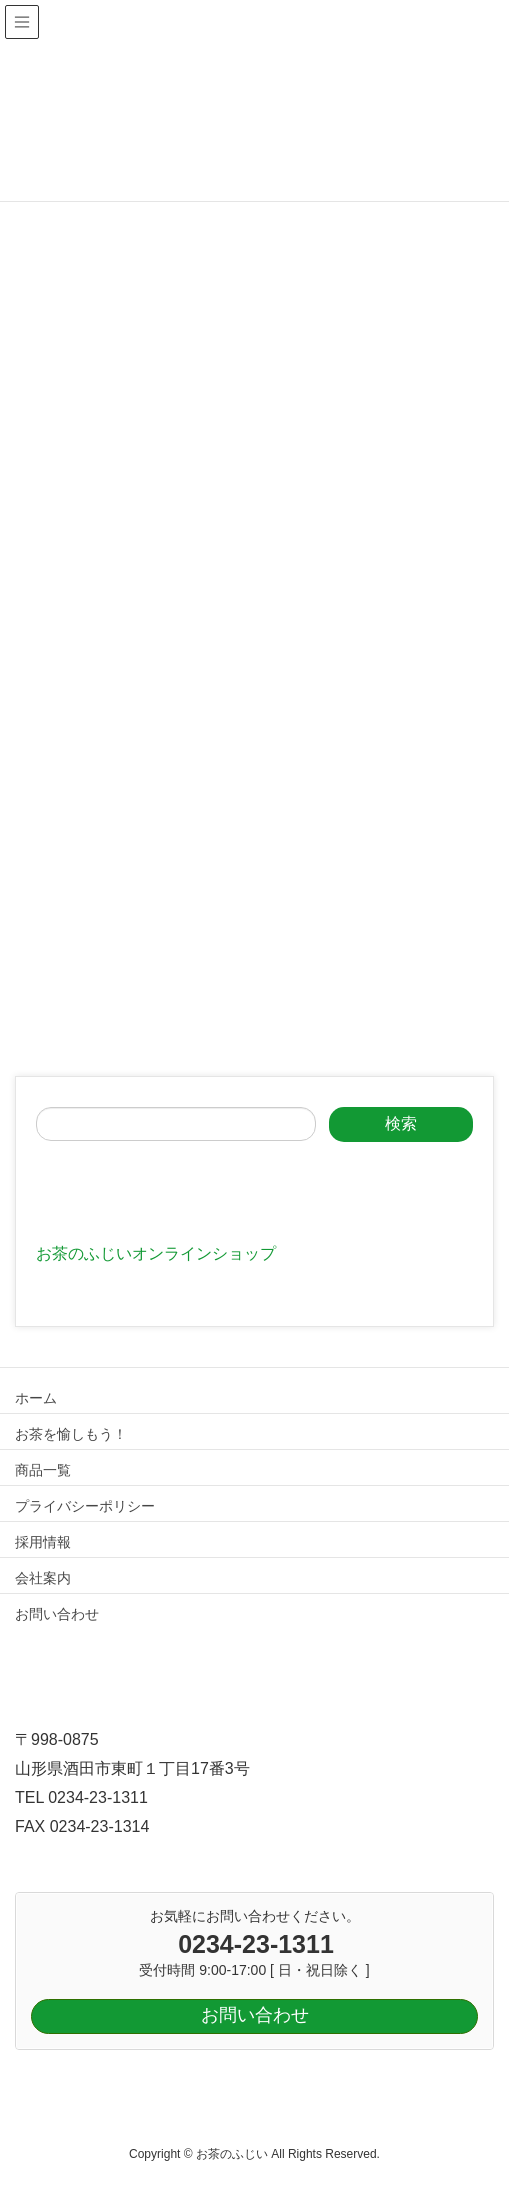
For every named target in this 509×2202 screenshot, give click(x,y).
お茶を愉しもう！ (71, 1434)
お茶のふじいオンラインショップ (156, 1253)
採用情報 (43, 1542)
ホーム (36, 1398)
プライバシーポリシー (85, 1506)
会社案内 (43, 1578)
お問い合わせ (57, 1614)
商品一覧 (43, 1470)
